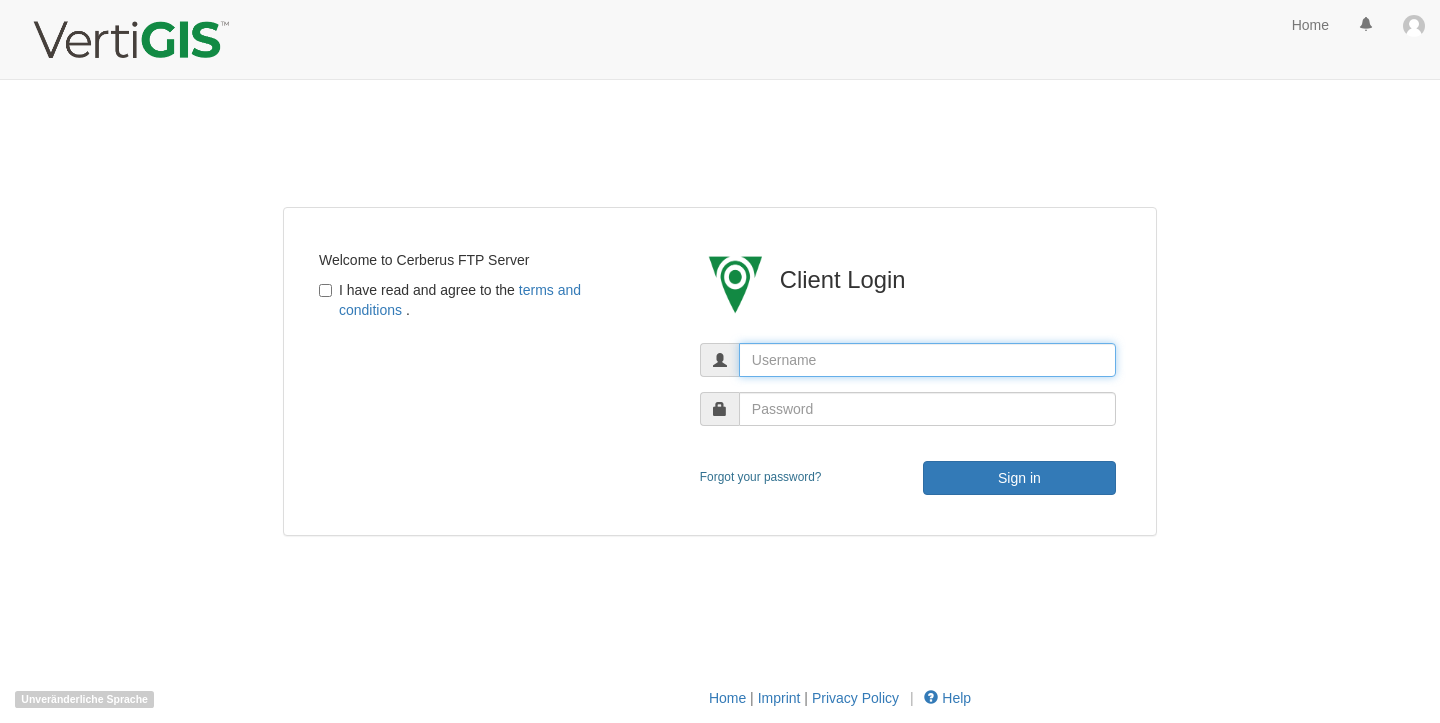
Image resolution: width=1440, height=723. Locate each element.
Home (1310, 25)
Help (946, 698)
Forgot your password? (761, 477)
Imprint (779, 698)
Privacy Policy (857, 698)
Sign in (1019, 478)
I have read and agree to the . (450, 300)
